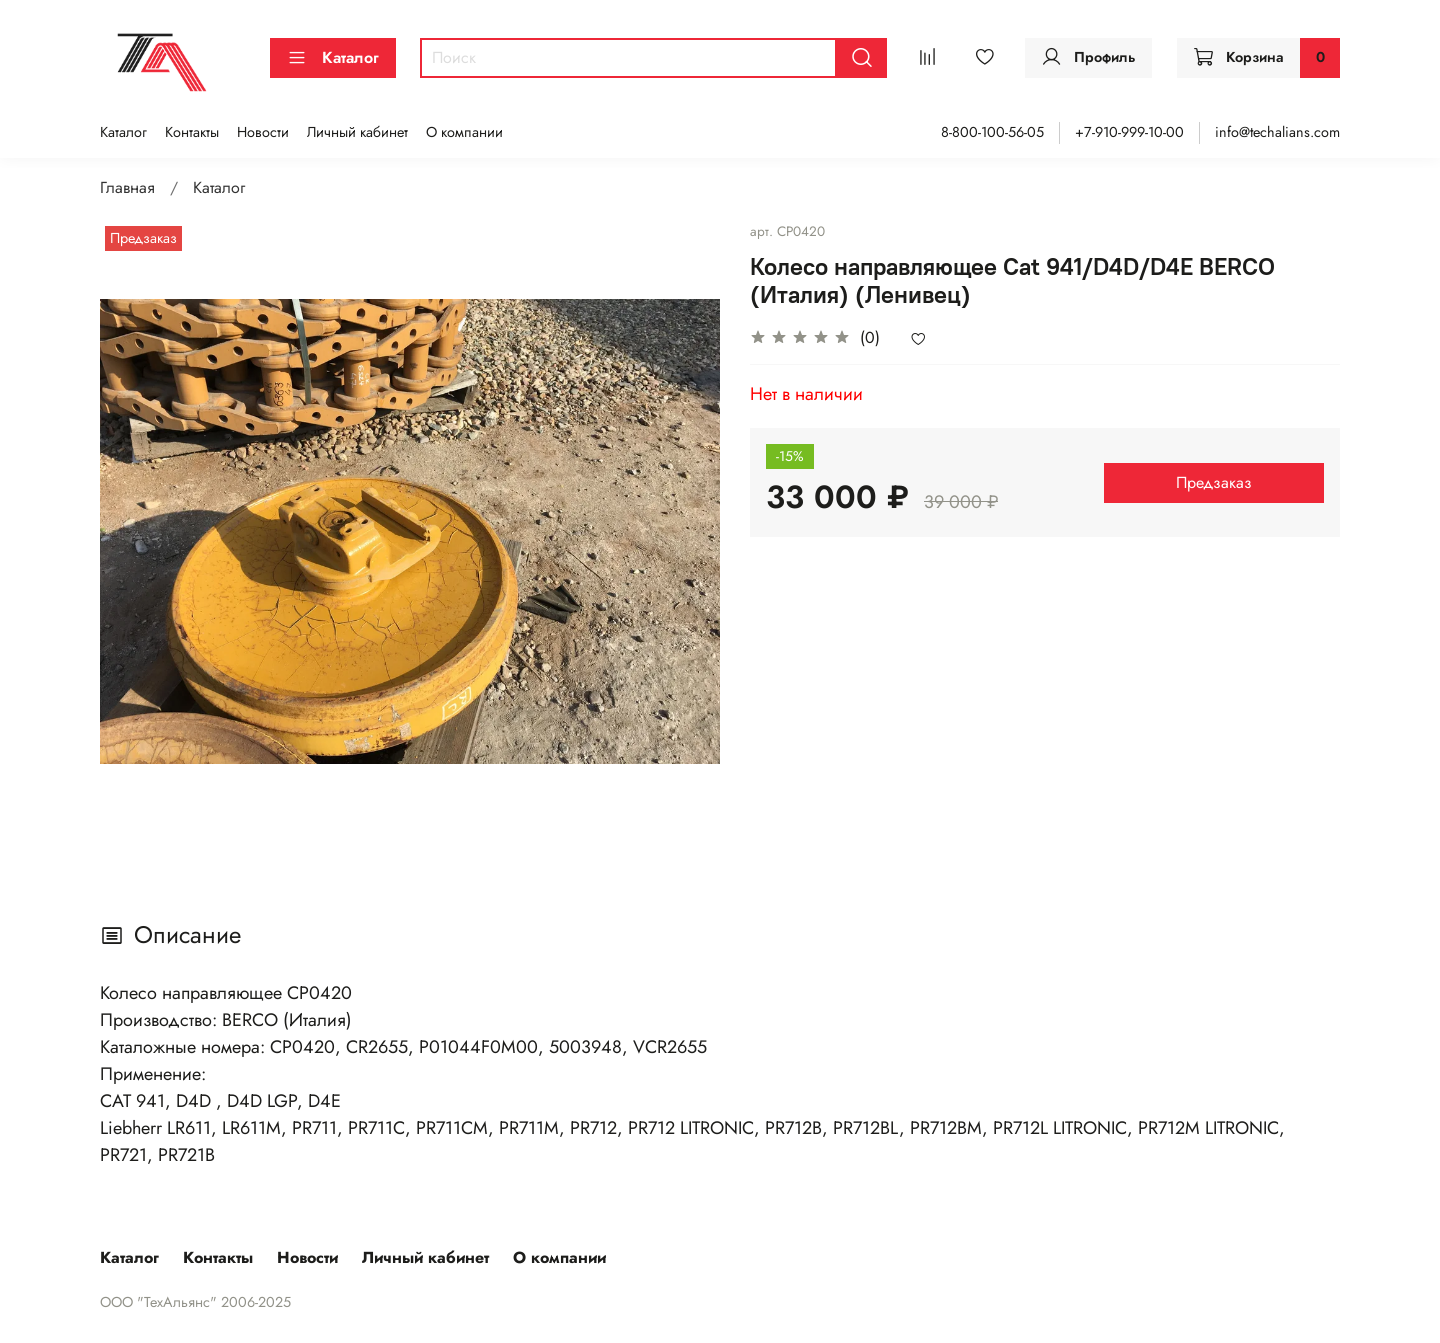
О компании (464, 132)
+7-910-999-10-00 (1129, 132)
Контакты (192, 132)
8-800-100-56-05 (992, 132)
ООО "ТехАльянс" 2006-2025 (195, 1302)
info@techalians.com (1277, 132)
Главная (127, 187)
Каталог (333, 57)
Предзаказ (1214, 482)
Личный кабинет (357, 132)
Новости (263, 132)
